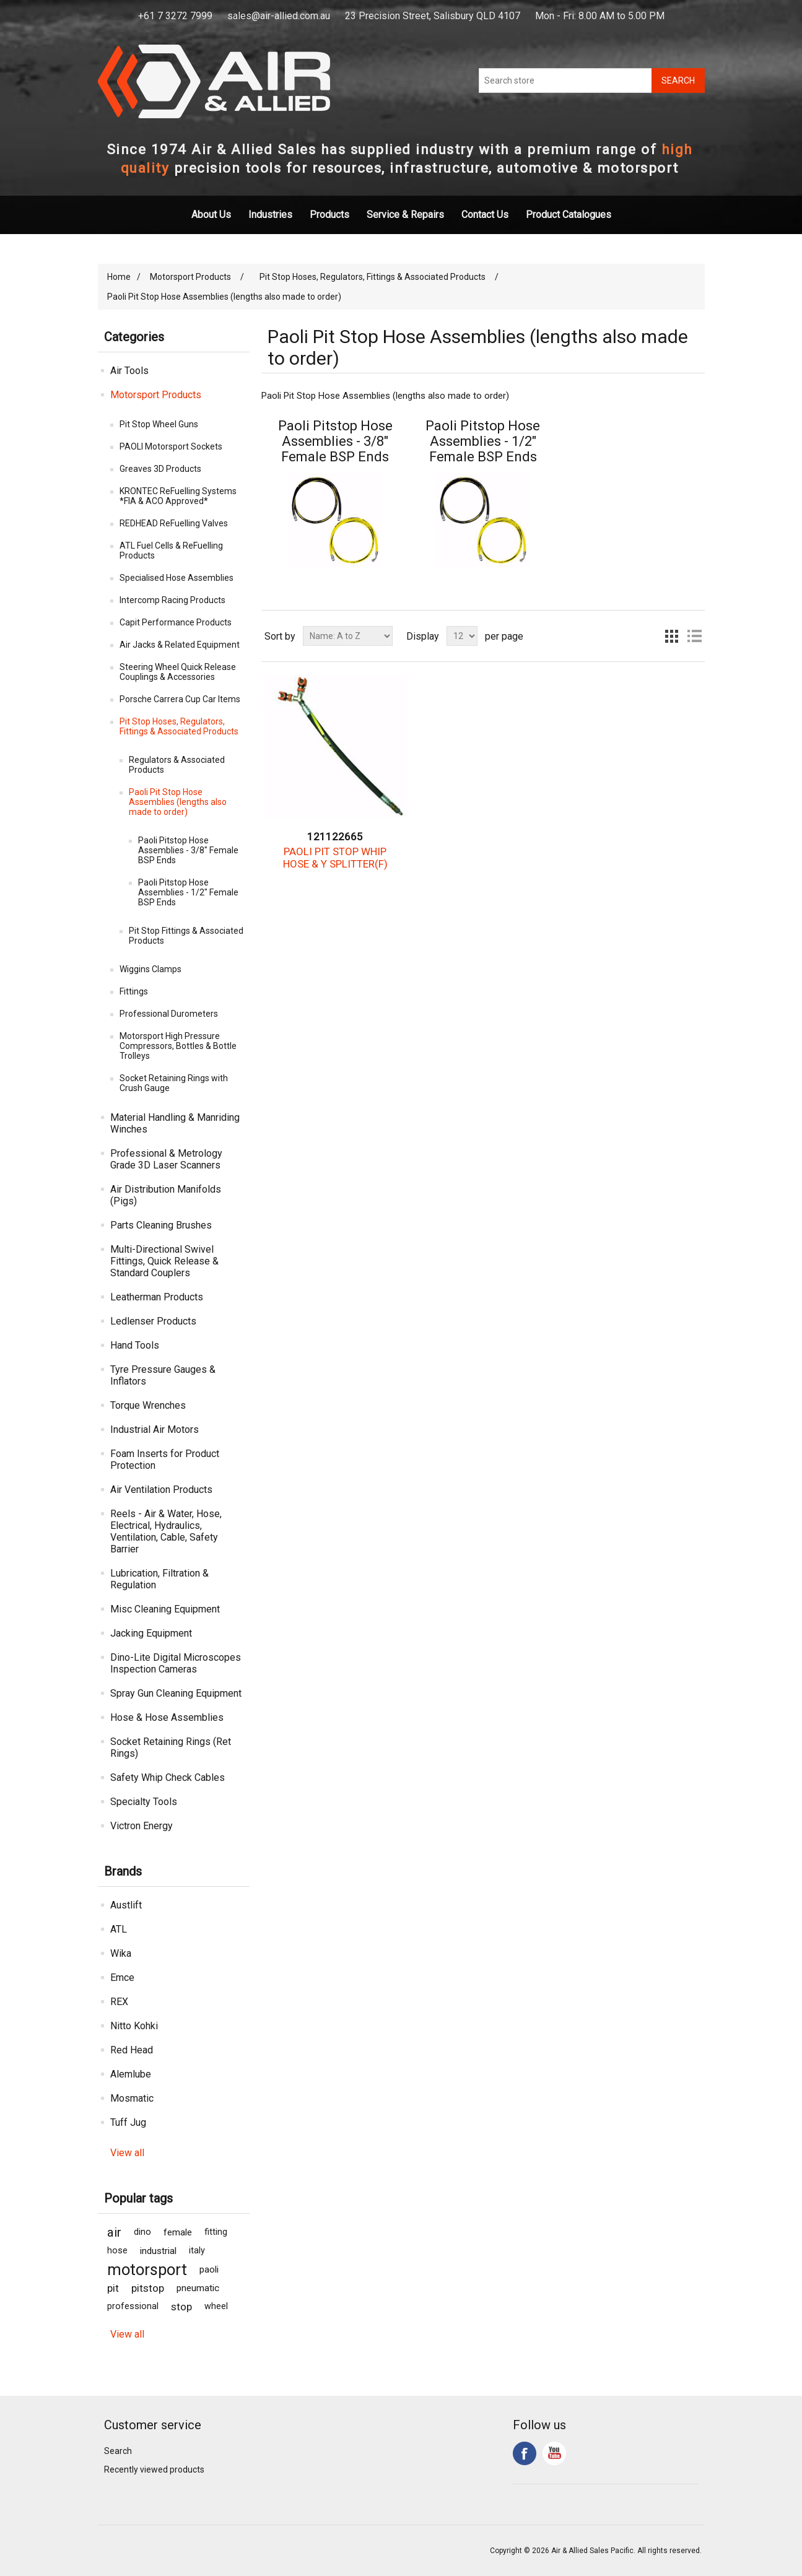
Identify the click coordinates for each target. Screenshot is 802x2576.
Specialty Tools (143, 1802)
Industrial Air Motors (154, 1429)
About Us (211, 214)
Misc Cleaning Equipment (165, 1609)
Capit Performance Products (176, 622)
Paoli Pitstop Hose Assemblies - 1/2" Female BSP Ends (188, 892)
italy (197, 2250)
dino (142, 2232)
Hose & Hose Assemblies (167, 1717)
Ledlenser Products (153, 1321)
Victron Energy (141, 1826)
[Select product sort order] (348, 636)
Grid (672, 636)
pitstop (147, 2288)
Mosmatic (132, 2098)
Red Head (131, 2050)
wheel (216, 2306)
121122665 (335, 836)
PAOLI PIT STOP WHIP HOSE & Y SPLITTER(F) (335, 857)
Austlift (126, 1905)
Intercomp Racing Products (172, 600)
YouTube (554, 2453)
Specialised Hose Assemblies (176, 578)
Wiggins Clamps (150, 969)
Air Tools (129, 370)
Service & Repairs (405, 214)
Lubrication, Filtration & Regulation (159, 1579)
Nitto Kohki (134, 2026)
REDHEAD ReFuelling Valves (174, 523)
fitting (215, 2232)
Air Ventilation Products (161, 1489)
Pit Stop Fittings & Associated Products (186, 936)
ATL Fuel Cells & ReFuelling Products (171, 550)
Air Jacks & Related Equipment (180, 645)
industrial (158, 2250)
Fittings (134, 991)
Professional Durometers (169, 1014)
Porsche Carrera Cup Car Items (180, 699)
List (694, 636)
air (114, 2232)
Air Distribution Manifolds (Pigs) (165, 1195)
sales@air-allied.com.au (278, 16)
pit (113, 2288)
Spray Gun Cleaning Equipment (176, 1693)
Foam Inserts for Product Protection (164, 1459)
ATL (118, 1929)
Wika (120, 1953)
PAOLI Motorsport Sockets (171, 446)
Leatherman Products (156, 1297)
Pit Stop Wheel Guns (159, 424)
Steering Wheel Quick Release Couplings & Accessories (178, 672)
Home (119, 277)
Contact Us (484, 214)
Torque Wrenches (148, 1405)
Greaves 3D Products (160, 469)
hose (117, 2250)
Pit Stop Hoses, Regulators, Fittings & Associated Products (179, 726)
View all (127, 2153)
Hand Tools (134, 1345)
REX (119, 2002)
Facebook (524, 2453)
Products (329, 214)
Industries (270, 214)
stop (181, 2306)
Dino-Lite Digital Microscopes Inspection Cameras (175, 1663)
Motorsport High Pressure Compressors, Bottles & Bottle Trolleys (178, 1046)
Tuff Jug (128, 2122)
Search (118, 2451)
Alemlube (130, 2074)
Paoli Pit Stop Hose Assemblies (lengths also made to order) (178, 802)
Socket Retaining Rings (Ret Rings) (170, 1747)
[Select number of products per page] (462, 636)
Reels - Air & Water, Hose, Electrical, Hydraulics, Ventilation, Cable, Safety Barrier (166, 1531)
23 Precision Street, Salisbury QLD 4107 (432, 16)
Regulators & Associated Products (177, 765)
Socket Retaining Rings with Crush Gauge (174, 1083)
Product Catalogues (568, 214)
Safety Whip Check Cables (167, 1777)
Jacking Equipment (151, 1633)
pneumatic (198, 2288)
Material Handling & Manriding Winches (175, 1123)
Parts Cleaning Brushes (161, 1225)
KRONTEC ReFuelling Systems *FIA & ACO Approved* (178, 496)
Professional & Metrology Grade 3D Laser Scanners (166, 1159)
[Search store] (565, 80)
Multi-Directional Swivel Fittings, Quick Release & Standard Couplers (164, 1261)
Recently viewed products (154, 2469)
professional (133, 2306)
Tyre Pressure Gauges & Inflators (163, 1375)
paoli (209, 2269)
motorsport (147, 2269)
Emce (122, 1977)
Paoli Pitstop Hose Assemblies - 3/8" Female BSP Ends (188, 850)
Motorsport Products (155, 395)
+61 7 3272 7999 (175, 16)
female (177, 2232)
